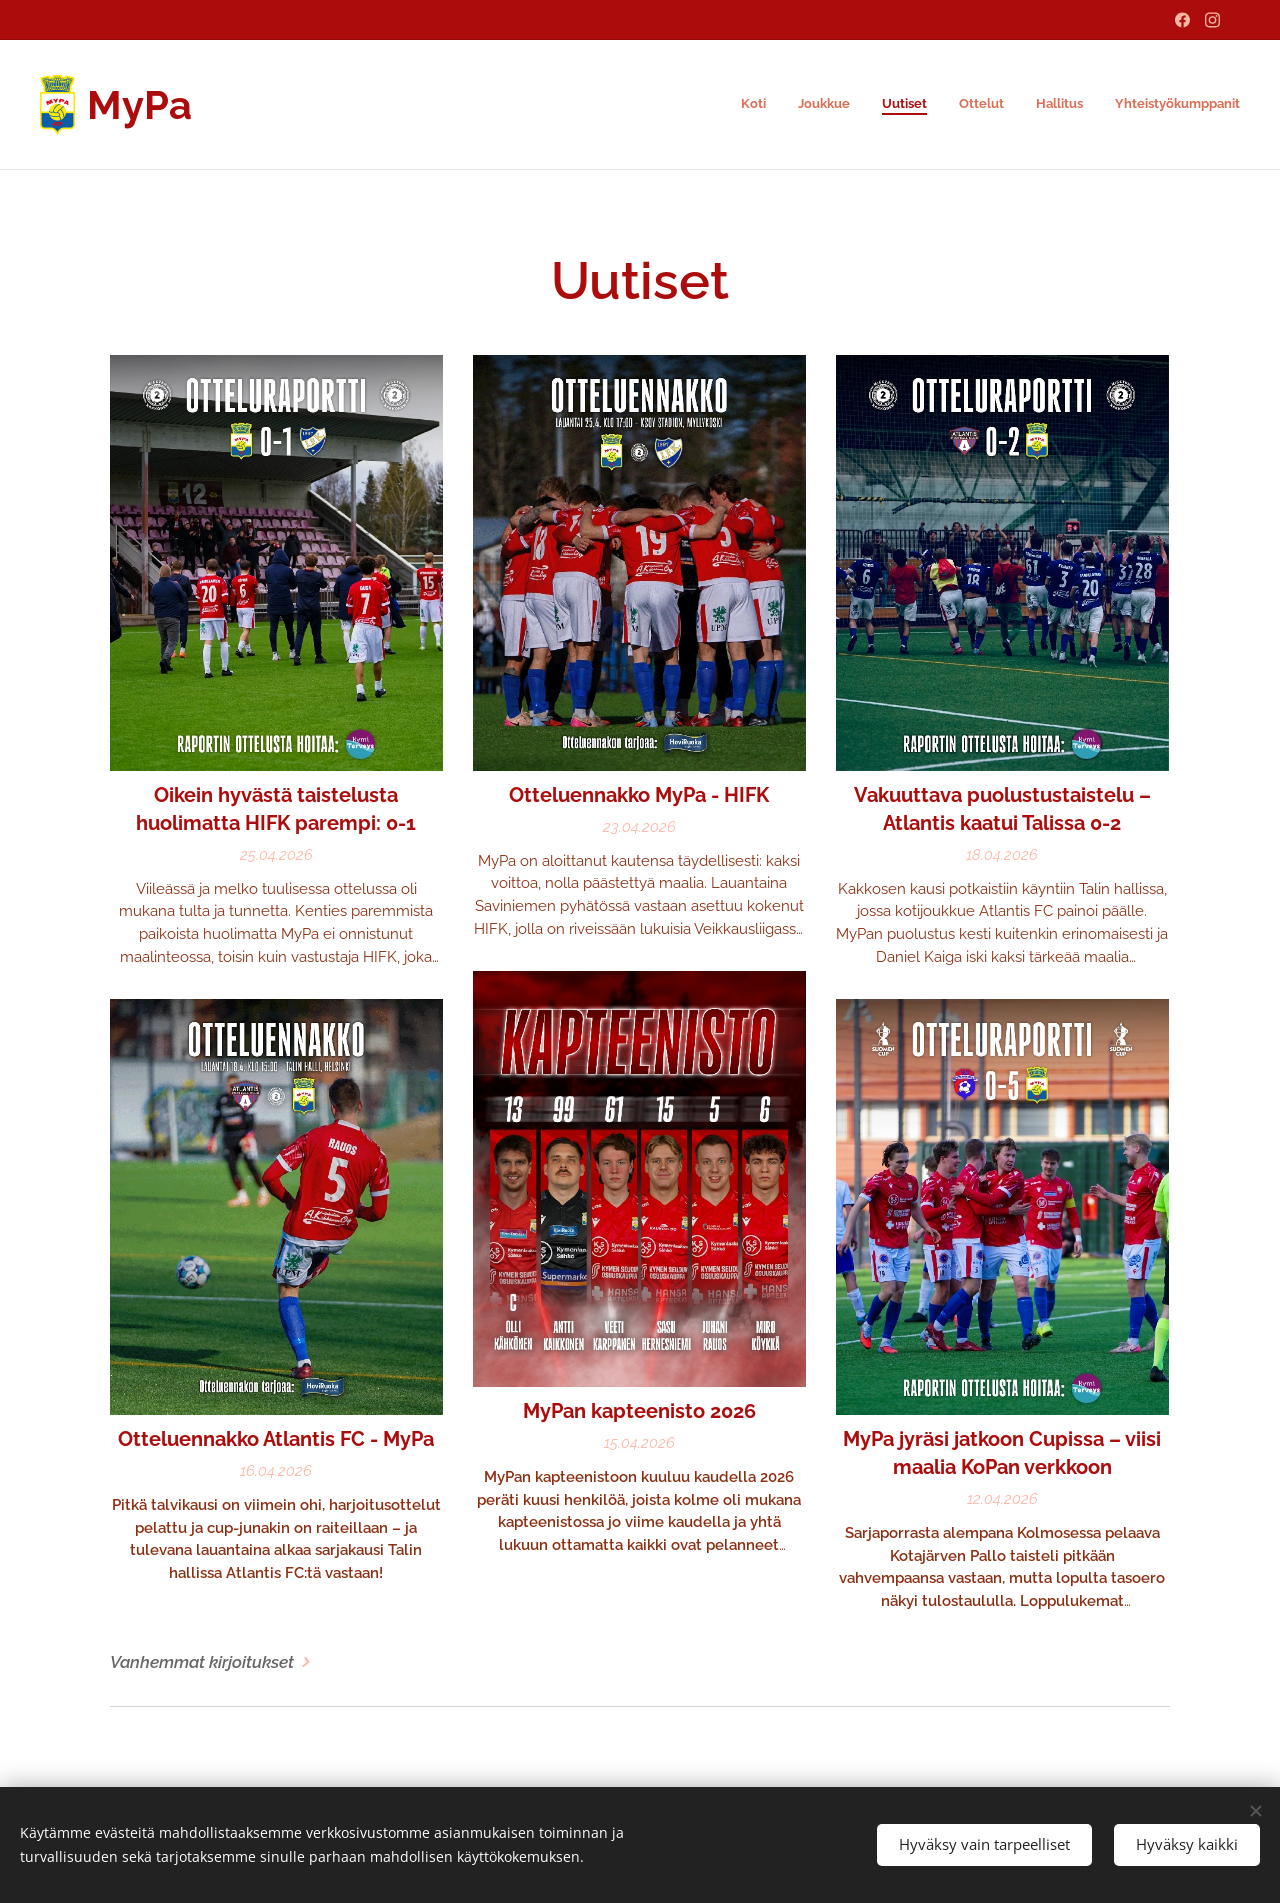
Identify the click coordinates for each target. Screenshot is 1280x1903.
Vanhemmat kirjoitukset (202, 1662)
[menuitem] (1085, 105)
